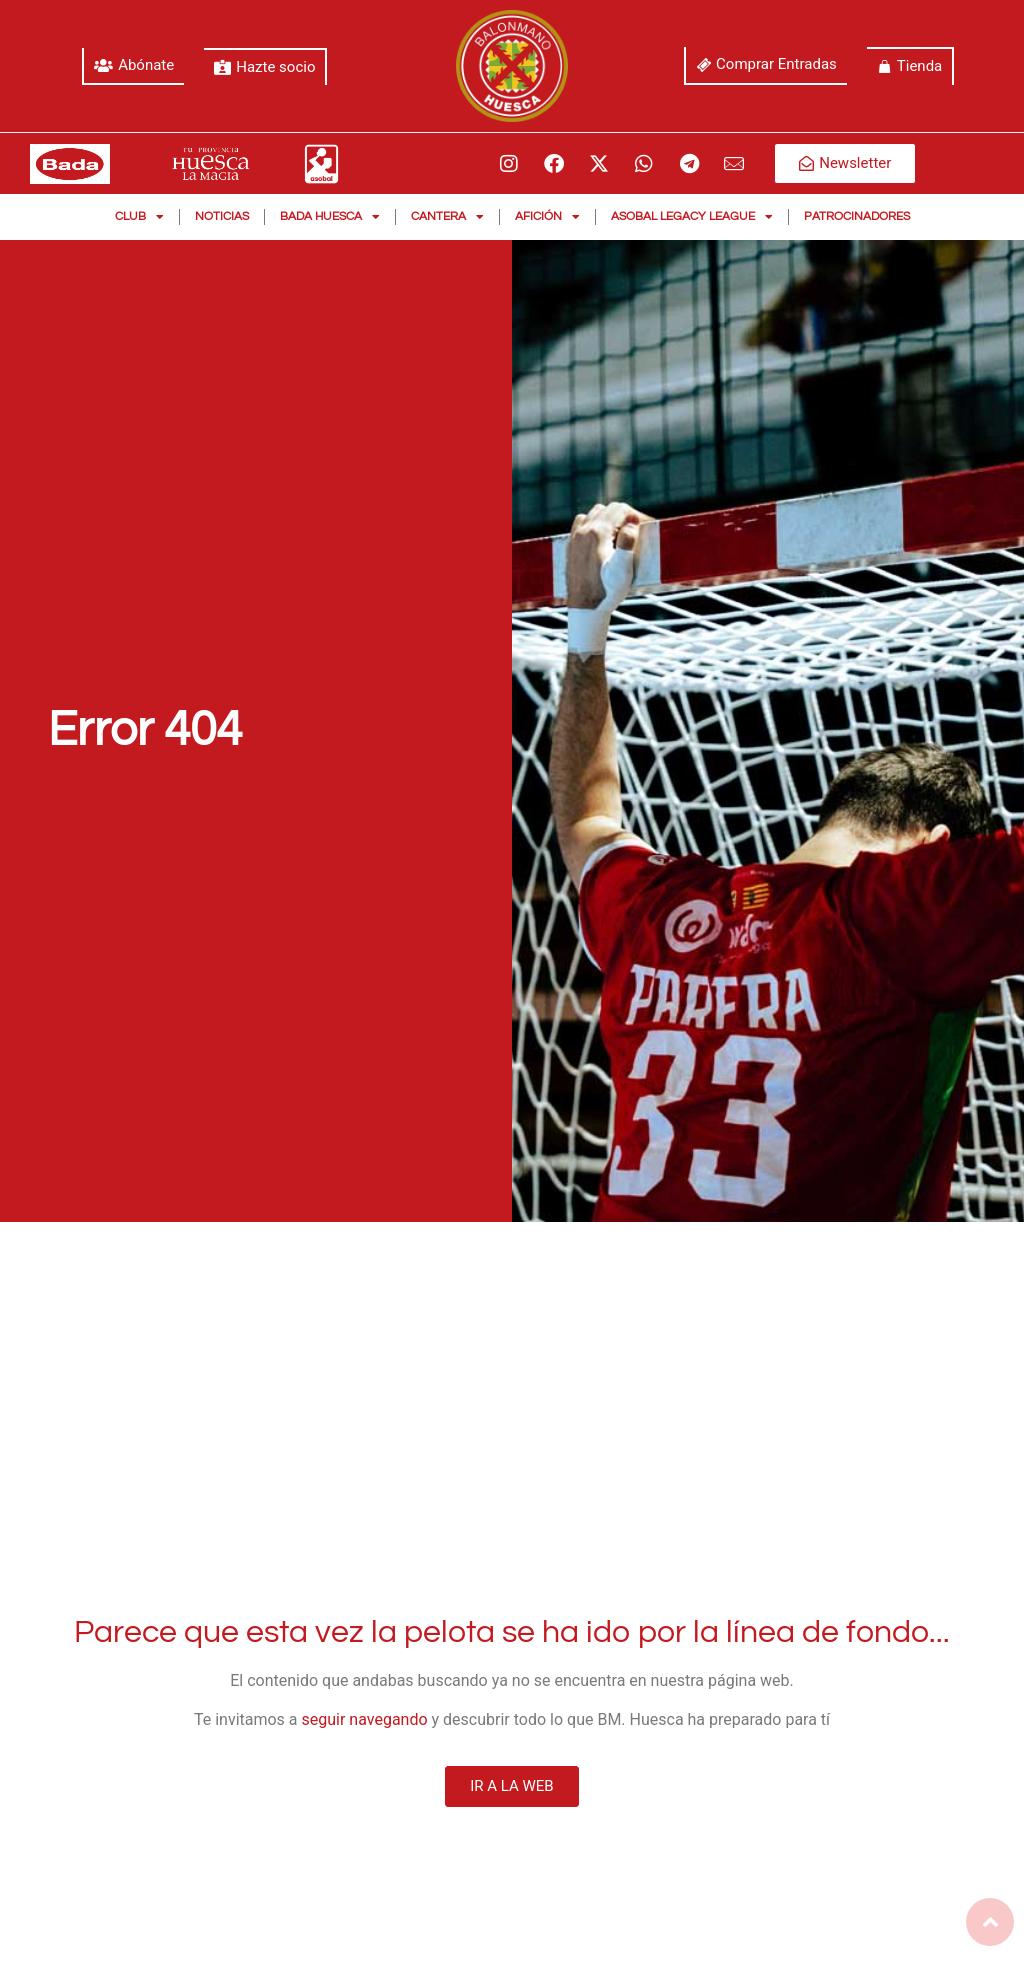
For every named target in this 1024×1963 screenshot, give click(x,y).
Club (139, 217)
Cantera (447, 217)
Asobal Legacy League (692, 217)
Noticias (222, 216)
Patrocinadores (857, 216)
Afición (547, 217)
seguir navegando (365, 1719)
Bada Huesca (330, 217)
